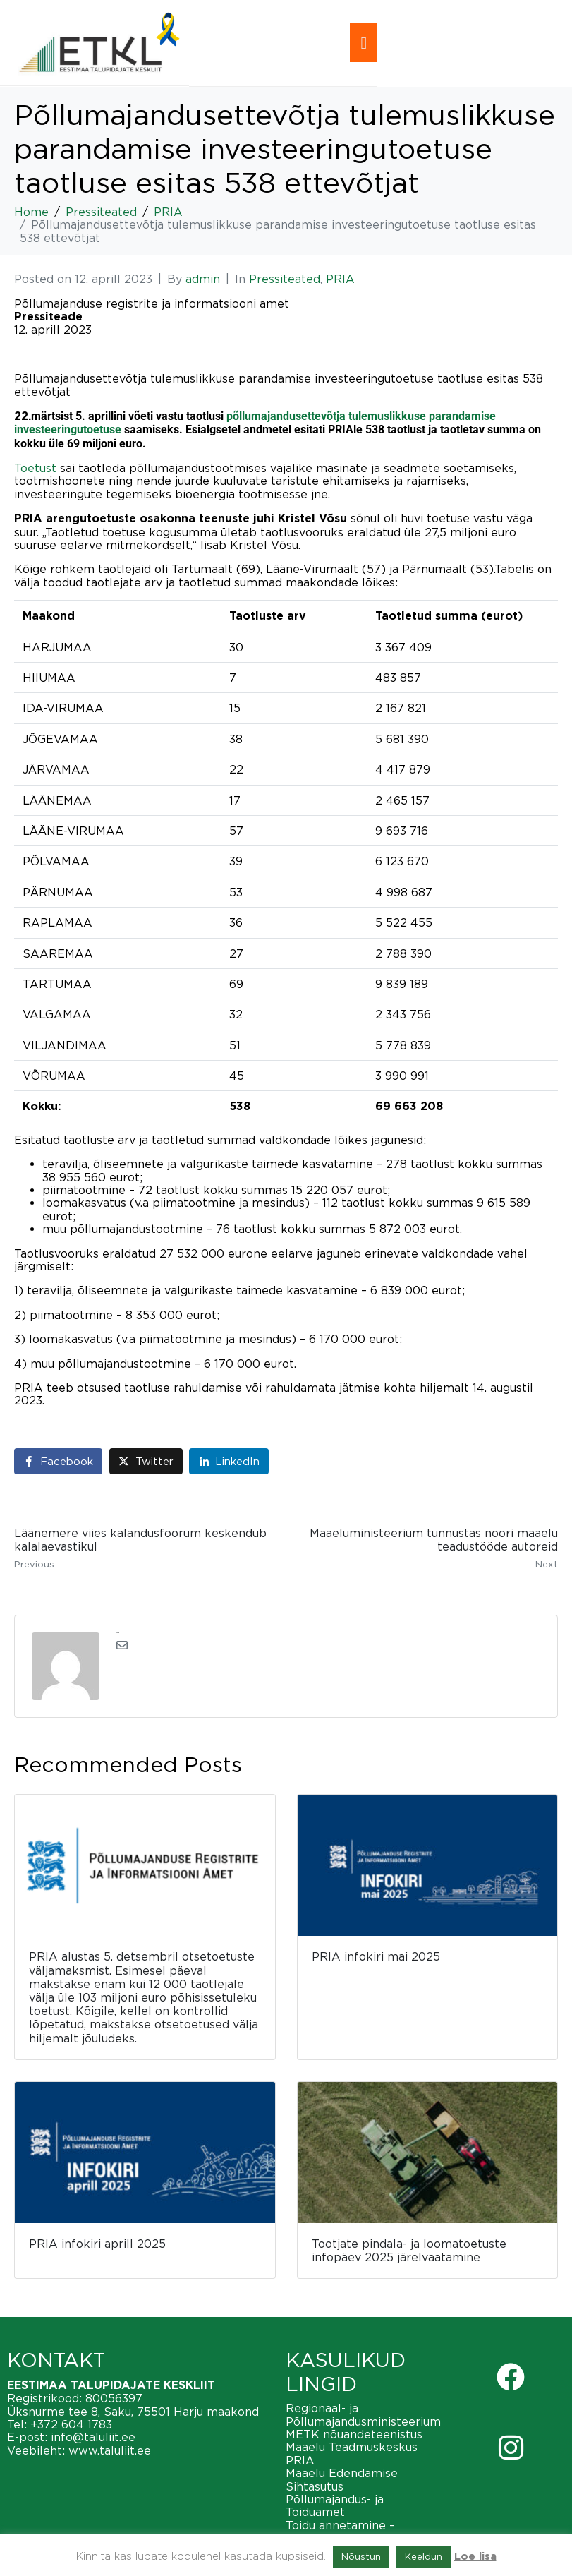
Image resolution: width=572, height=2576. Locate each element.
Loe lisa (475, 2556)
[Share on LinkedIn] (229, 1461)
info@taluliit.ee (93, 2437)
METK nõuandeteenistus (354, 2434)
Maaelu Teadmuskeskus (352, 2446)
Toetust (35, 468)
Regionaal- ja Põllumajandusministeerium (363, 2414)
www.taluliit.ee (109, 2450)
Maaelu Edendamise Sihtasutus (342, 2479)
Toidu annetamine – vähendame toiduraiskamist (363, 2531)
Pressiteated (284, 278)
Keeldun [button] (423, 2556)
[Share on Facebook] (58, 1461)
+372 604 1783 (71, 2424)
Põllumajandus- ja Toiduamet (335, 2505)
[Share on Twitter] (146, 1461)
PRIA (340, 278)
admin (202, 278)
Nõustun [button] (361, 2556)
